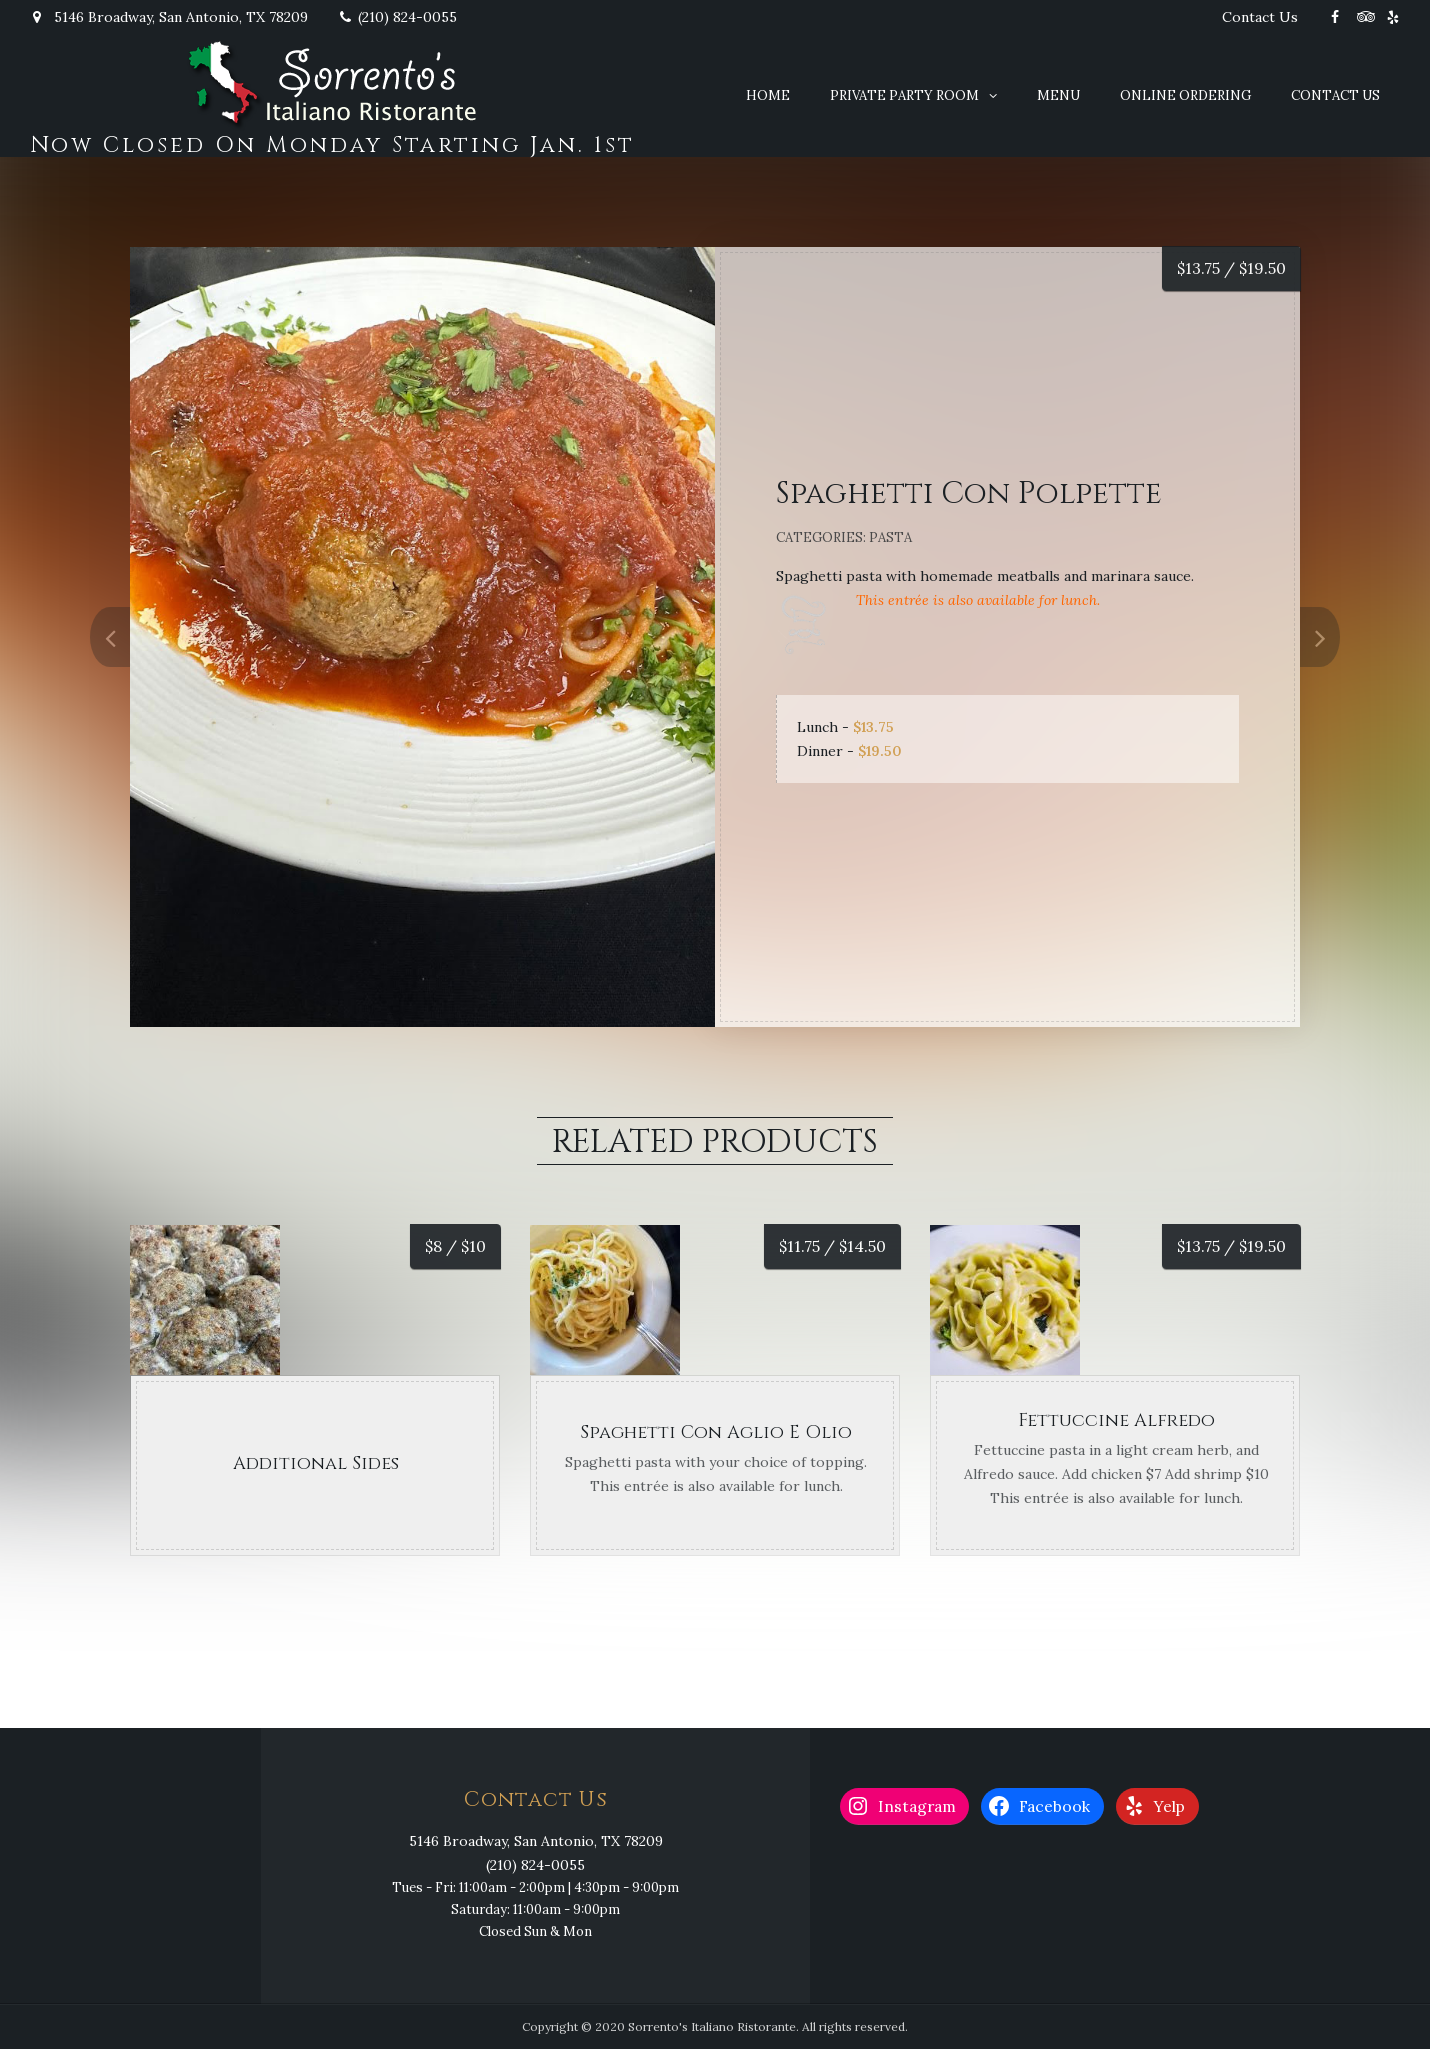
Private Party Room (904, 95)
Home (768, 95)
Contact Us (1260, 17)
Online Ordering (1185, 95)
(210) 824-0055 (397, 17)
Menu (1058, 95)
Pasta (890, 537)
